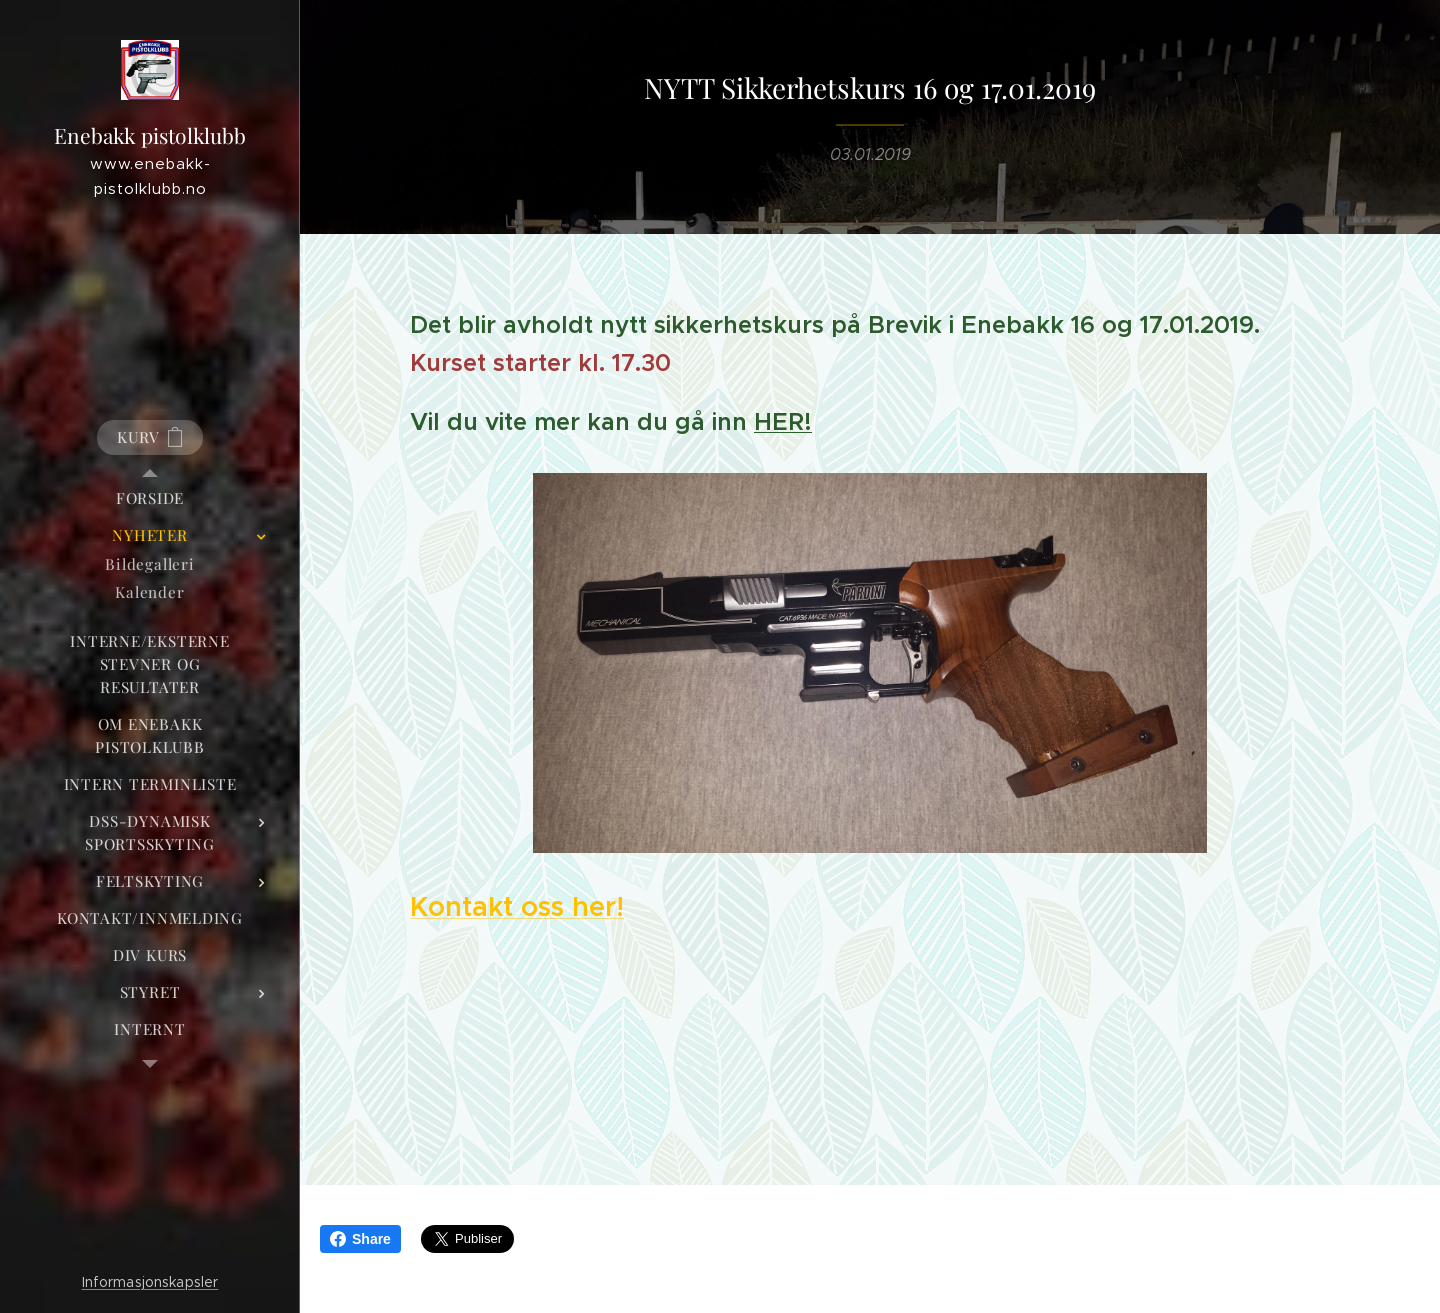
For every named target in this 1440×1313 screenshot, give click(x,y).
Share (360, 1239)
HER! (783, 422)
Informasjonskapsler (150, 1282)
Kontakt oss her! (517, 907)
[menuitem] (150, 498)
